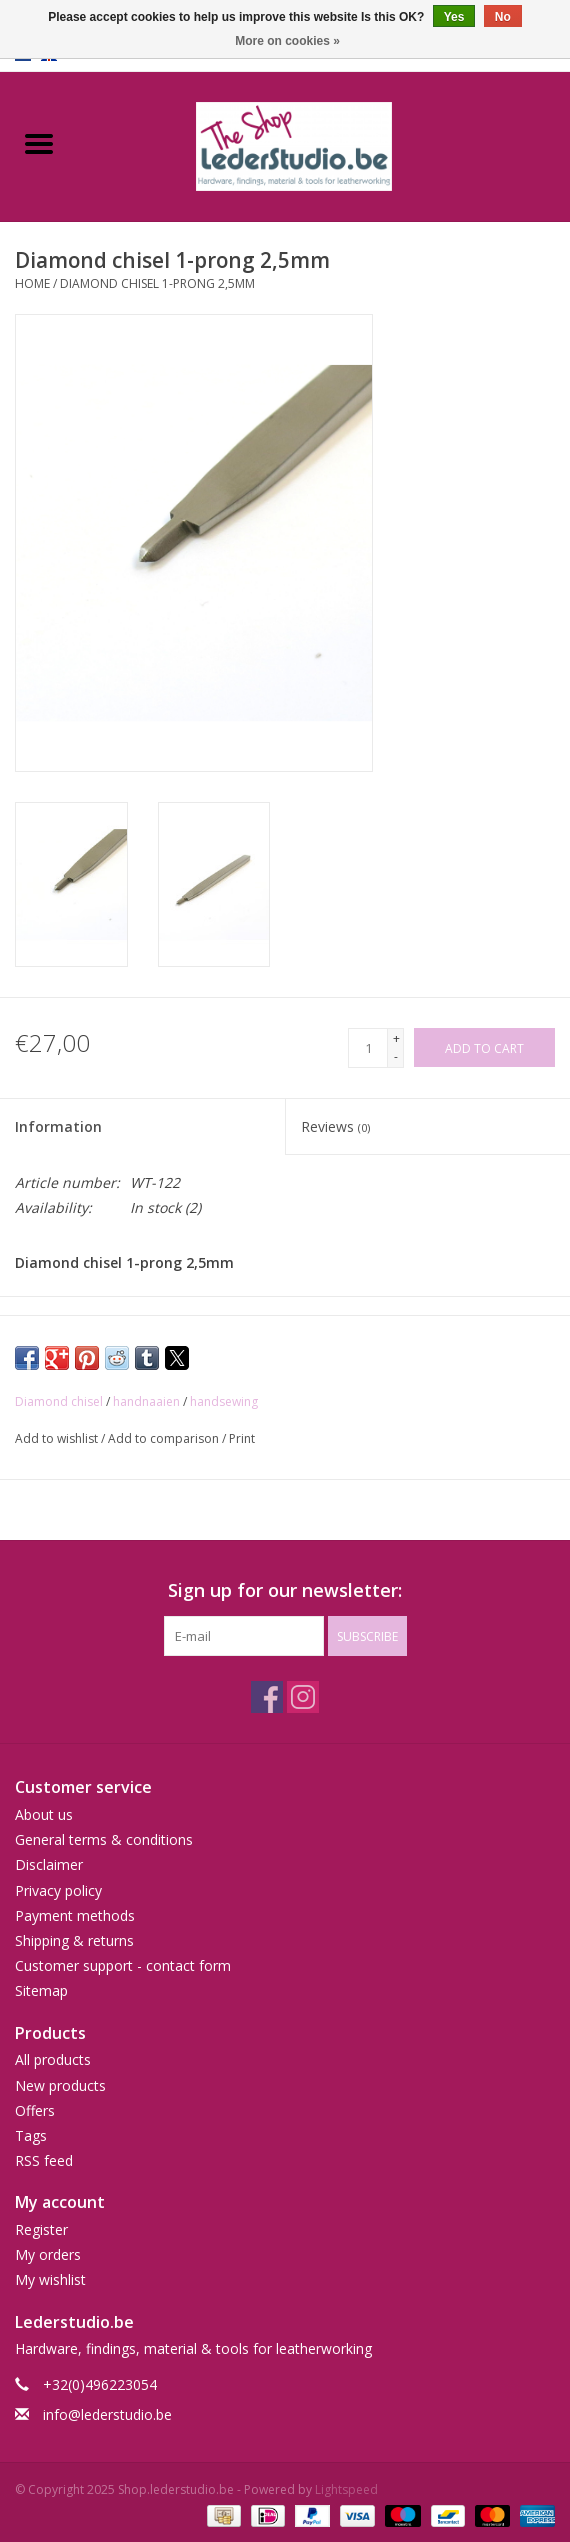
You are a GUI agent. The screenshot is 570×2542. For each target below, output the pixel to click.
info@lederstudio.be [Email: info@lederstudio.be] (107, 2414)
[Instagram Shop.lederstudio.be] (303, 1697)
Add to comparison (165, 1438)
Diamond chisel (59, 1401)
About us (44, 1814)
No (503, 17)
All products (53, 2059)
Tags (31, 2135)
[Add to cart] (484, 1047)
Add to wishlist (58, 1438)
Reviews (335, 1126)
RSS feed (44, 2160)
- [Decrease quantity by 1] (396, 1056)
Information (58, 1126)
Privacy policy (58, 1890)
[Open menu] (39, 143)
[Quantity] (368, 1048)
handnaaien (146, 1401)
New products (60, 2085)
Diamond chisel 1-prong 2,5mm (157, 283)
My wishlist (50, 2279)
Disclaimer (49, 1864)
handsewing (224, 1401)
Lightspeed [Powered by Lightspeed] (346, 2489)
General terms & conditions (104, 1839)
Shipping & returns (74, 1940)
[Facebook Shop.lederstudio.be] (267, 1697)
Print (242, 1438)
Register (41, 2229)
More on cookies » (287, 41)
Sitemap (41, 1990)
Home (32, 283)
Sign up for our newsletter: (285, 1590)
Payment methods (75, 1915)
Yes (454, 17)
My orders (48, 2254)
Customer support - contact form (123, 1965)
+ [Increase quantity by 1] (396, 1038)
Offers (35, 2110)
